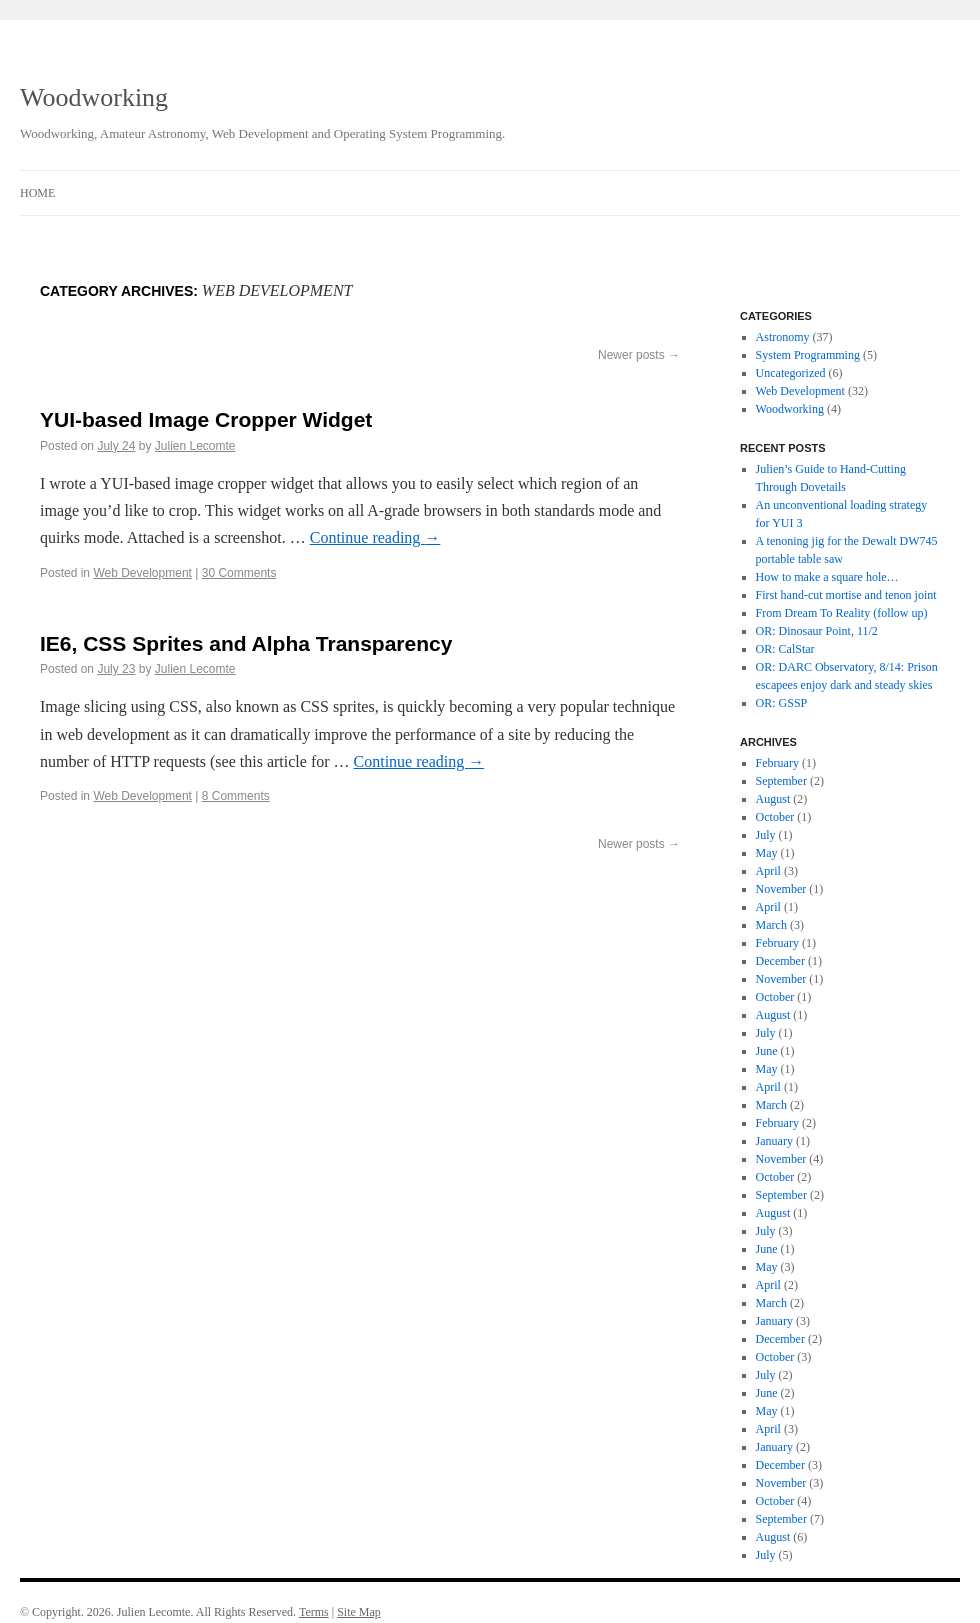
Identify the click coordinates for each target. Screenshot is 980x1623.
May (767, 853)
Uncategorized (791, 373)
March (771, 925)
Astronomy (783, 337)
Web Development (142, 573)
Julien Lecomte (195, 446)
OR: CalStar (785, 649)
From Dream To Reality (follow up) (842, 613)
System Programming (808, 355)
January (774, 1141)
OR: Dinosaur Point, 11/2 (817, 631)
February (777, 763)
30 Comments (239, 573)
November (781, 889)
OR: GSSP (782, 703)
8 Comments (236, 796)
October (775, 817)
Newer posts (639, 355)
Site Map (359, 1612)
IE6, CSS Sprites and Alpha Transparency (246, 643)
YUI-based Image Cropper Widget (206, 419)
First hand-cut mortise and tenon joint (846, 595)
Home (37, 193)
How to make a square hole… (827, 577)
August (773, 799)
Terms (314, 1612)
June (767, 1051)
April (768, 871)
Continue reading (375, 537)
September (781, 781)
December (780, 961)
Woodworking (94, 97)
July (766, 835)
